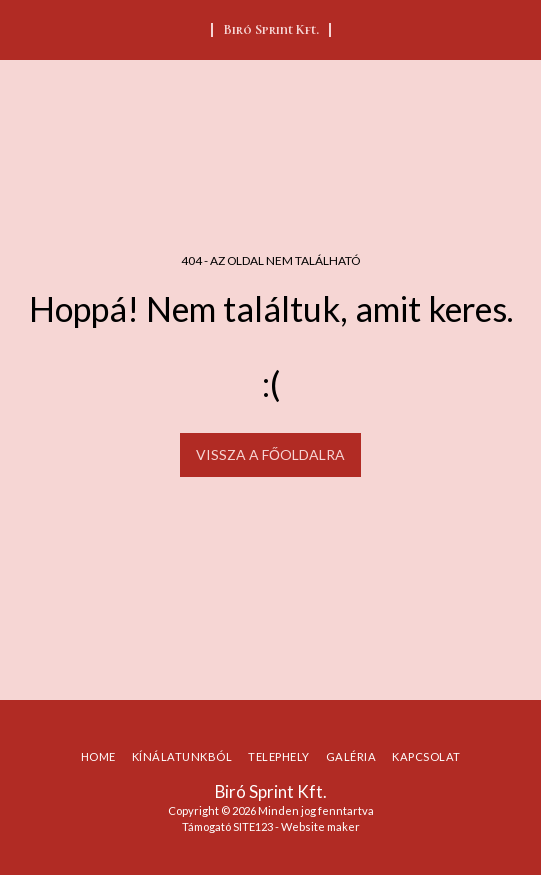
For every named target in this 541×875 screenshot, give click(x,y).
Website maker (320, 826)
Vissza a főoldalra (270, 454)
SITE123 (253, 826)
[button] (22, 29)
